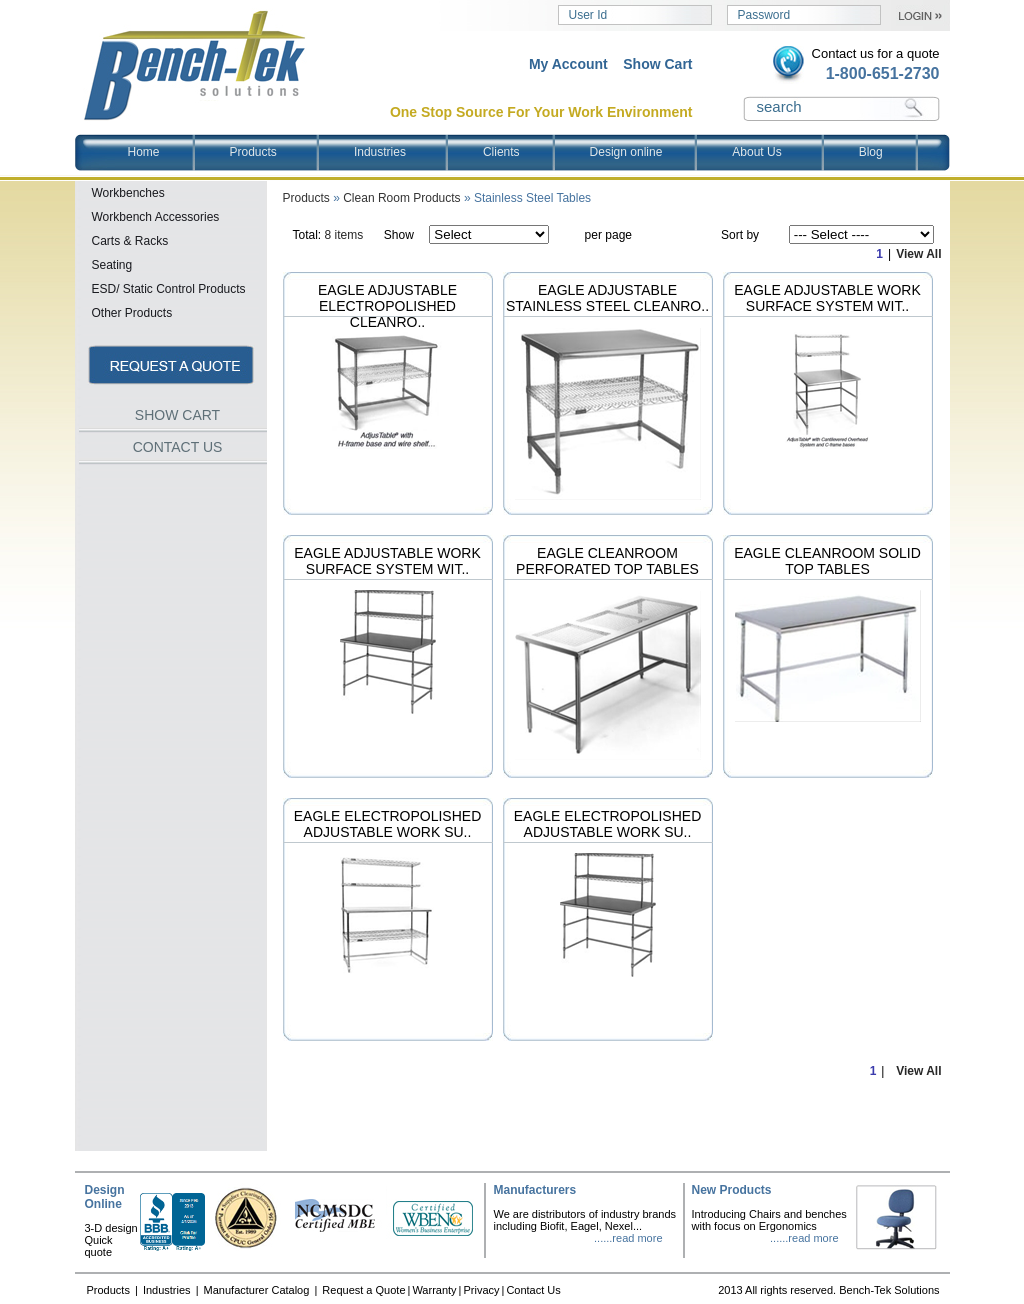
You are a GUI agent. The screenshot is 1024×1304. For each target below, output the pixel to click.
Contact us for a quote (876, 53)
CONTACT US (178, 447)
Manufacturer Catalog (258, 1290)
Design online (626, 152)
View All (918, 254)
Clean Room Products (401, 198)
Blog (871, 152)
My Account (568, 64)
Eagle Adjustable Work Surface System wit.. (827, 298)
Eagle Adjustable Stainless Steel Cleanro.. (607, 298)
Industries (397, 152)
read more (637, 1238)
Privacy (481, 1290)
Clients (501, 152)
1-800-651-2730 (883, 73)
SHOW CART (177, 415)
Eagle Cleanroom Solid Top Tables (827, 561)
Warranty (434, 1290)
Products (271, 152)
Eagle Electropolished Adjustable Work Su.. (388, 824)
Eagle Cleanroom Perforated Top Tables (607, 561)
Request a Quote (363, 1290)
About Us (774, 152)
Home (144, 152)
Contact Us (533, 1290)
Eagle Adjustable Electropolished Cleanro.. (387, 306)
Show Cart (657, 64)
